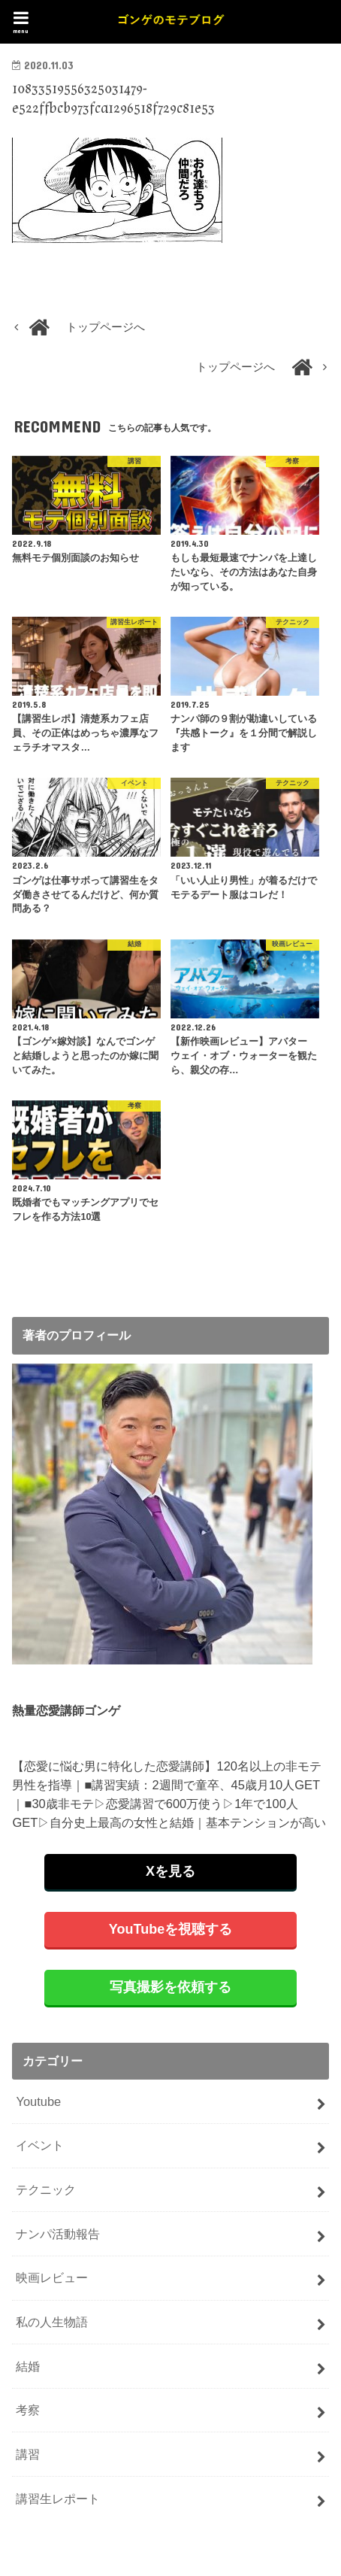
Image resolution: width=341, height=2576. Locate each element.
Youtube (38, 2101)
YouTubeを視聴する (170, 1929)
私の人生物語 (52, 2322)
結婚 (28, 2366)
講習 (28, 2454)
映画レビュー (52, 2277)
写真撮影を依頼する (170, 1987)
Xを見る (170, 1871)
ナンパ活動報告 (58, 2234)
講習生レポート (58, 2498)
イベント (40, 2145)
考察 (28, 2410)
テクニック (46, 2189)
